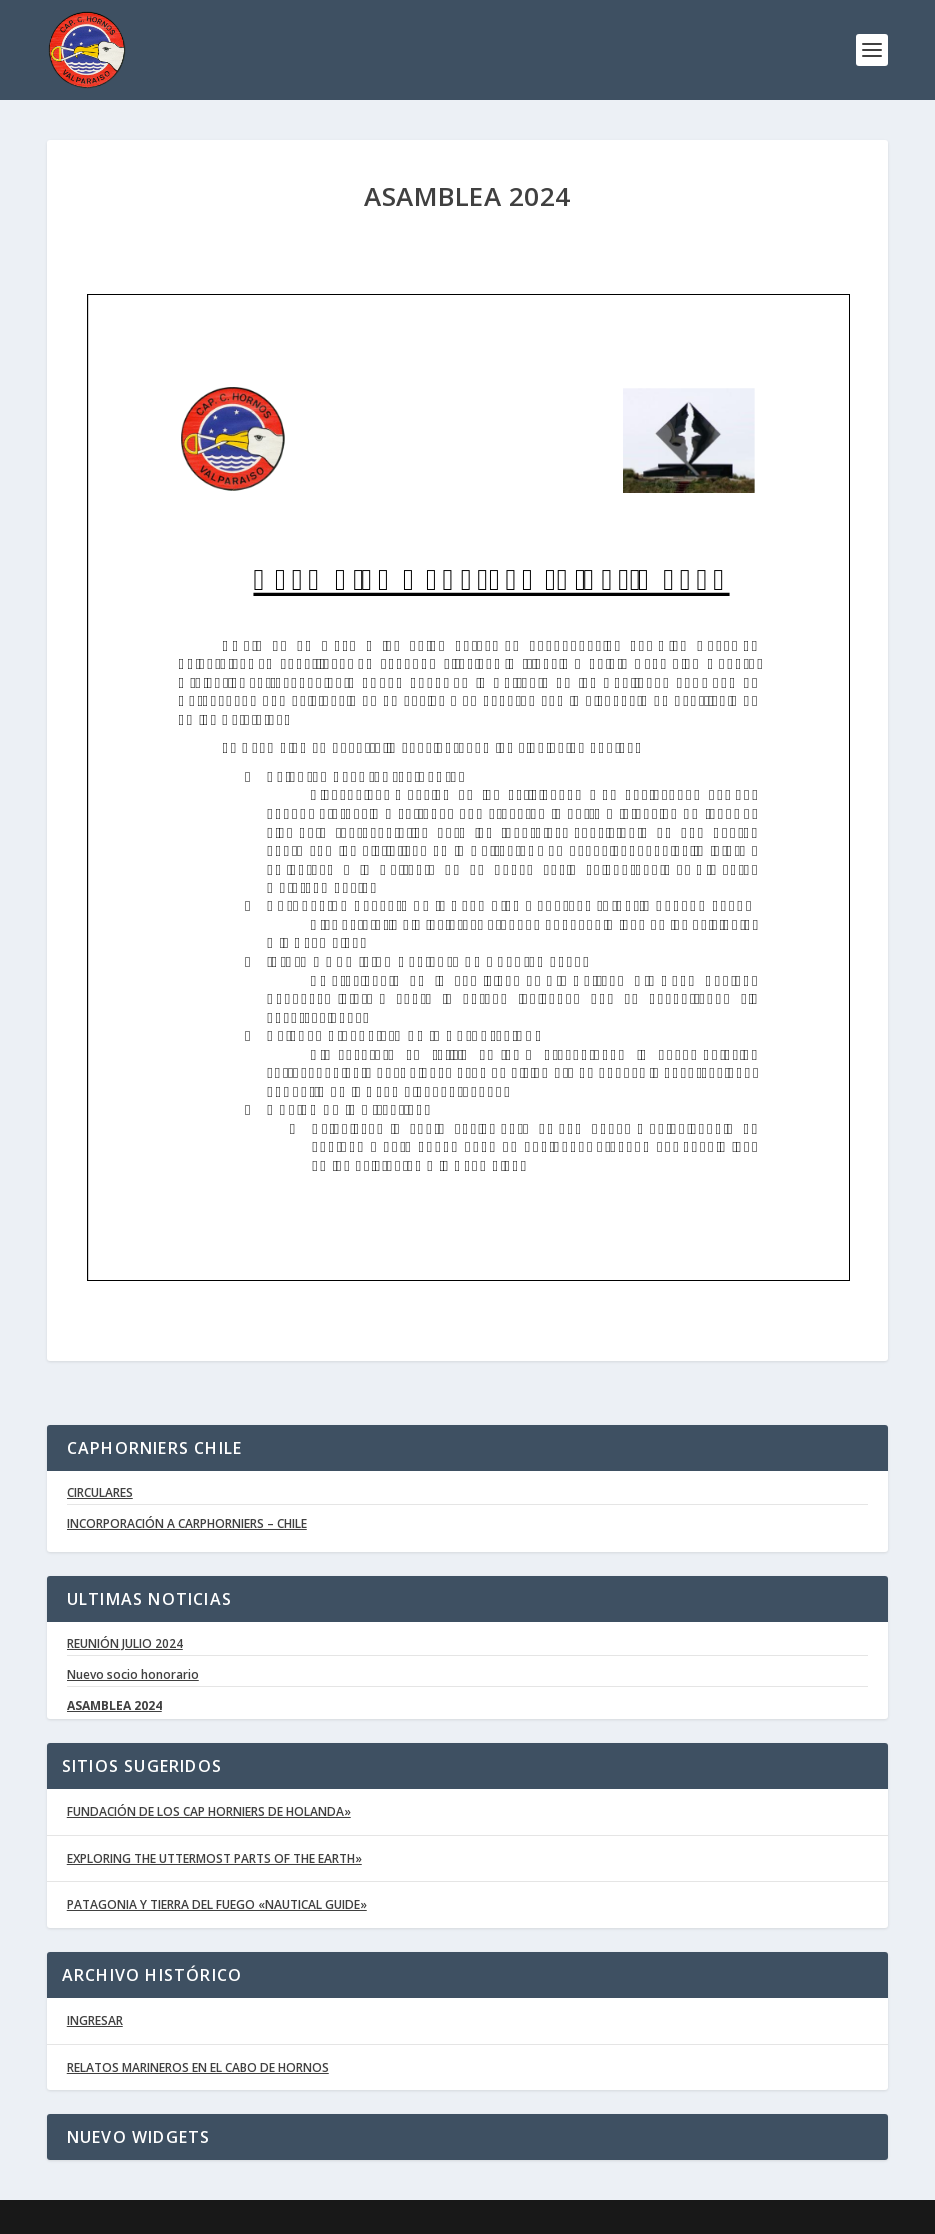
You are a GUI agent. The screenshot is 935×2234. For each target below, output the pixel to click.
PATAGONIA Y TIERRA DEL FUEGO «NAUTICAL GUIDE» (217, 1904)
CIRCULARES (100, 1493)
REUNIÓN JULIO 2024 (125, 1644)
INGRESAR (95, 2020)
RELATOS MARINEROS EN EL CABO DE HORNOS (198, 2067)
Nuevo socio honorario (133, 1675)
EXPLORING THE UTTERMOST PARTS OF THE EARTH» (214, 1858)
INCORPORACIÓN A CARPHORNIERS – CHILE (187, 1524)
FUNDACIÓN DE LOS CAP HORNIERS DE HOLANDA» (209, 1811)
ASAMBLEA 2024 (114, 1706)
